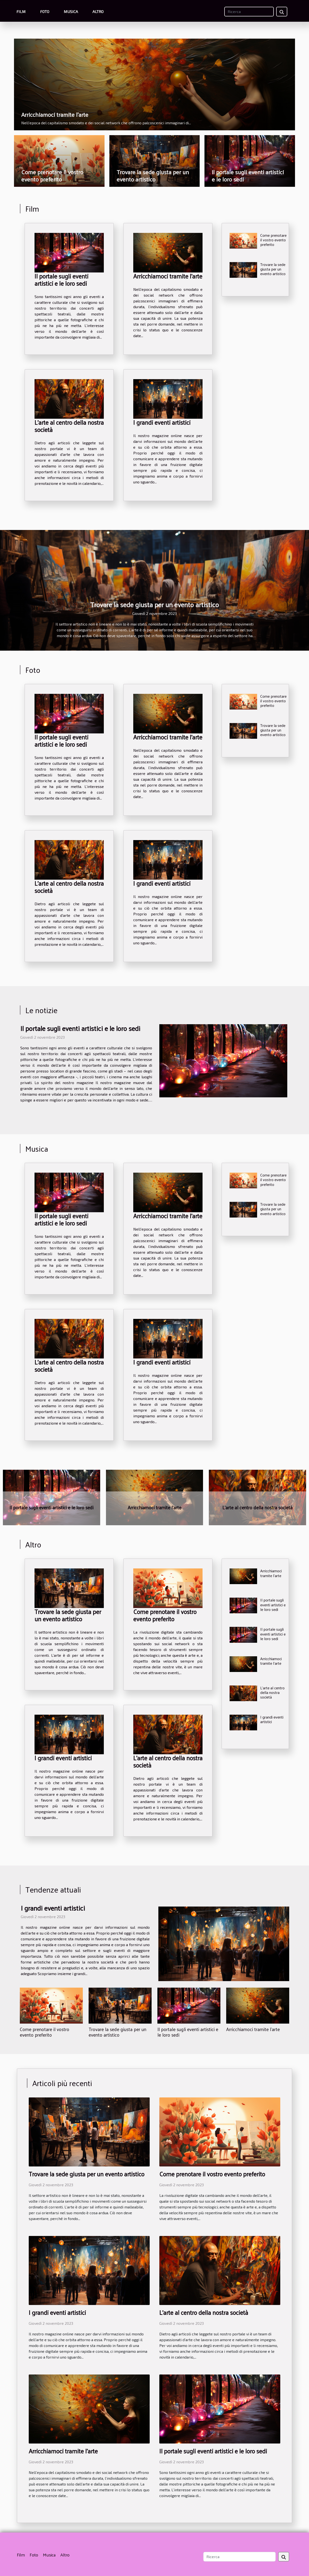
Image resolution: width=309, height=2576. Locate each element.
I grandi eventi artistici (161, 422)
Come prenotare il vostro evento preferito (52, 175)
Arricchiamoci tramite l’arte (54, 114)
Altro (98, 11)
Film (21, 11)
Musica (71, 11)
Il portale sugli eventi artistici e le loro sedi (248, 175)
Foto (44, 11)
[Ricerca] (249, 11)
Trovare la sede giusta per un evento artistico (153, 175)
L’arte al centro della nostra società (69, 426)
